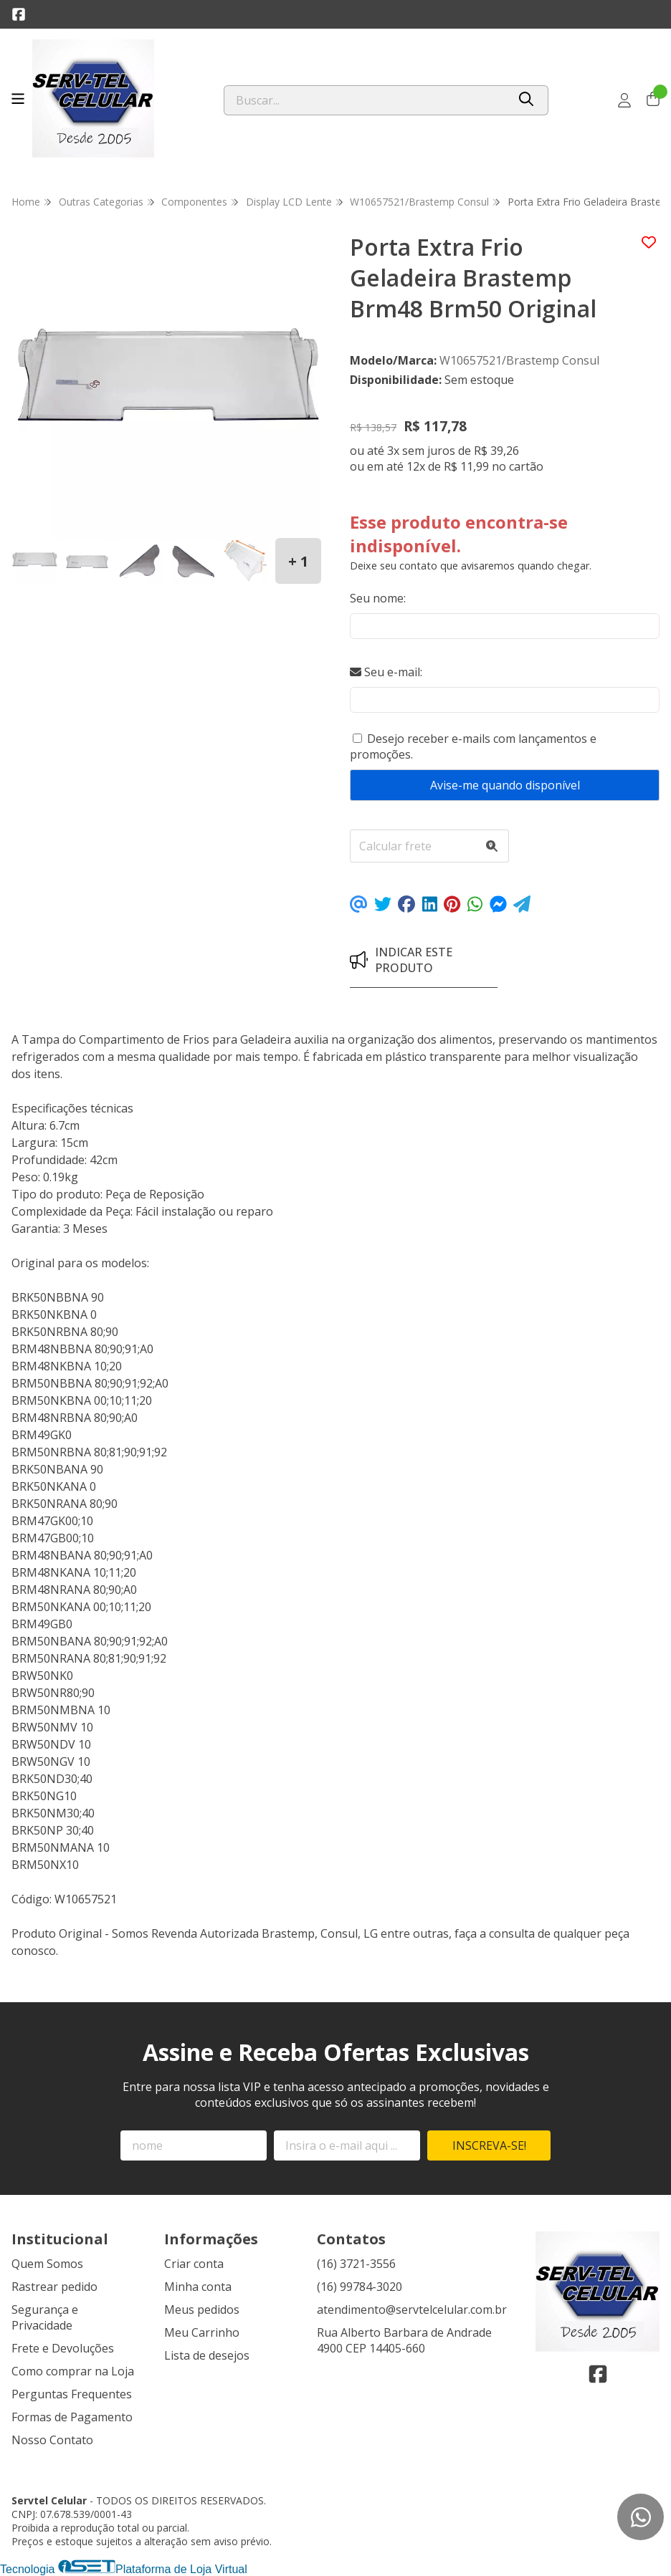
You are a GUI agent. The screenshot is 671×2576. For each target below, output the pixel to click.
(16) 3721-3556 (356, 2264)
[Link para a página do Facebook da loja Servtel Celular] (18, 14)
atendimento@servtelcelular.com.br (412, 2309)
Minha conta (198, 2286)
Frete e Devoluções (62, 2348)
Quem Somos (47, 2264)
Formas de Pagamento (72, 2417)
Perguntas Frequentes (71, 2394)
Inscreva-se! (489, 2145)
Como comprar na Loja (72, 2371)
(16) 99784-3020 (359, 2286)
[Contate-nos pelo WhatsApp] (640, 2517)
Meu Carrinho (201, 2332)
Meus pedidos (201, 2309)
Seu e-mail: (386, 672)
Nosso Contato (52, 2440)
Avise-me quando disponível (505, 785)
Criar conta (194, 2264)
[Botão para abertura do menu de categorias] (18, 99)
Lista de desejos (206, 2355)
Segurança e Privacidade (44, 2317)
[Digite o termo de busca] (365, 100)
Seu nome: (378, 598)
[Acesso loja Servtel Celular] (624, 100)
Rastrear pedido (54, 2286)
